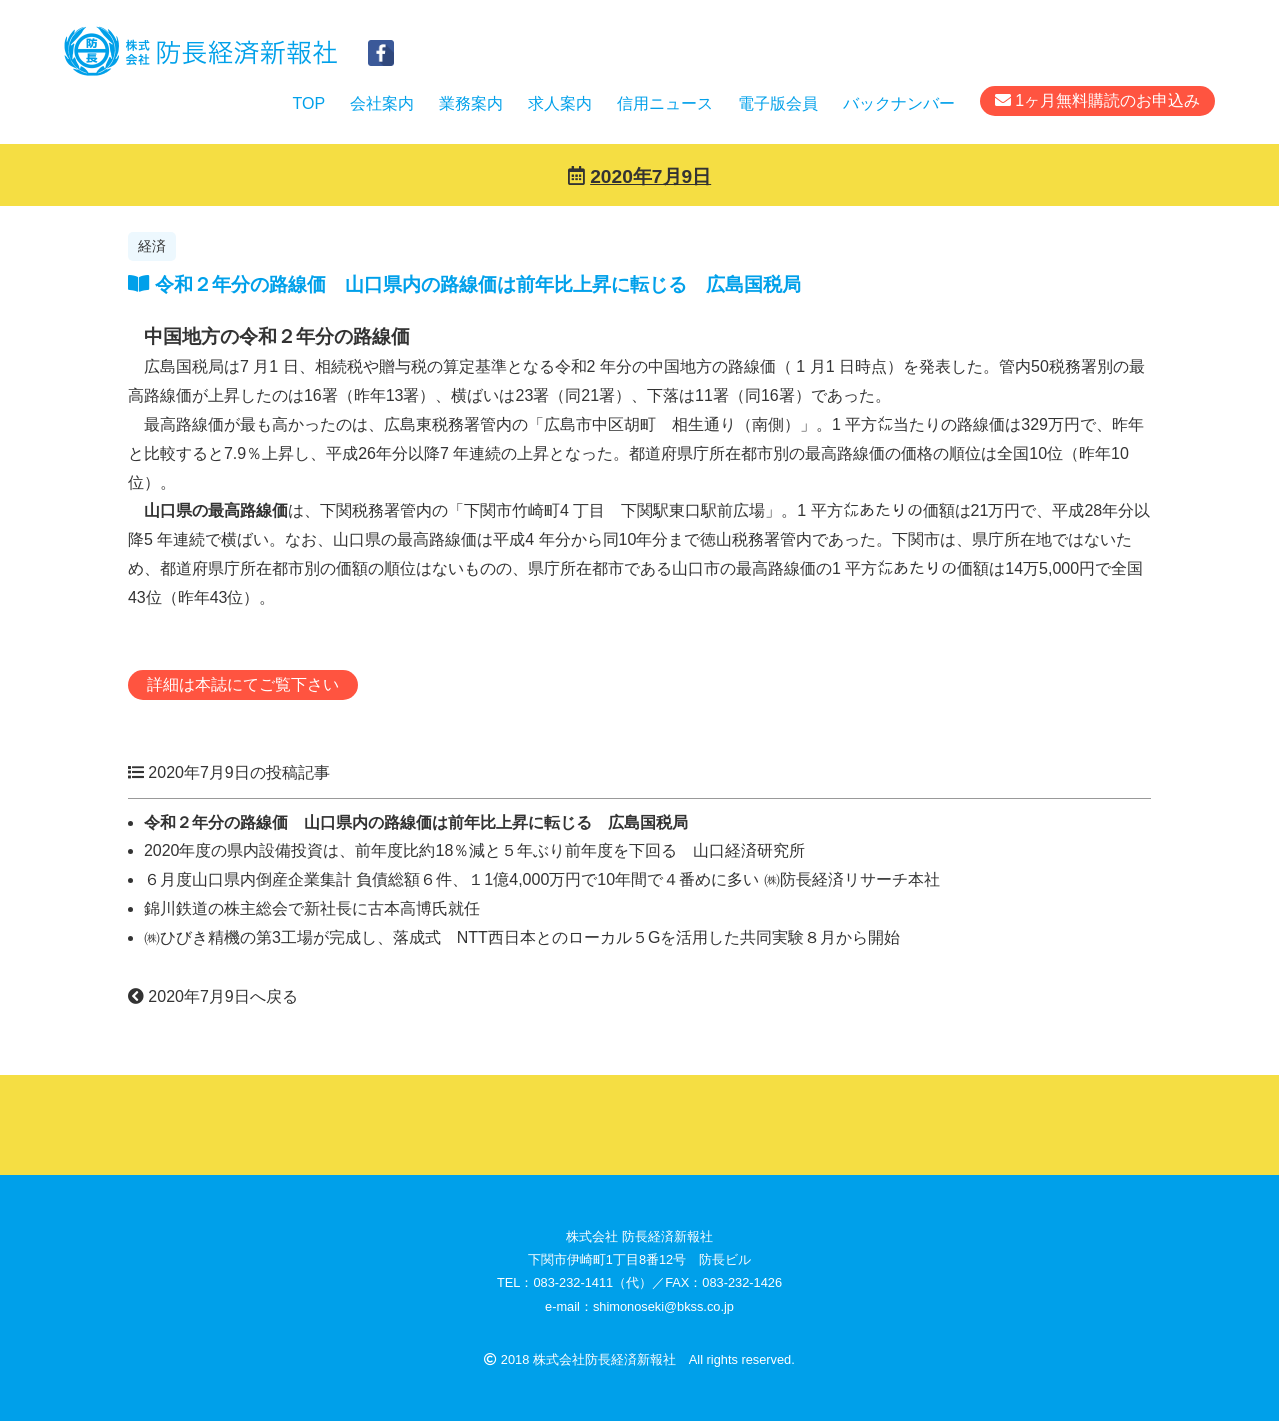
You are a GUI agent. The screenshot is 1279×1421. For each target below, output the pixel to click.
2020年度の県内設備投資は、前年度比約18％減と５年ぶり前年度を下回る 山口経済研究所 (474, 850)
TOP (308, 103)
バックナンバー (899, 103)
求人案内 (560, 103)
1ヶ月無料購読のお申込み (1097, 100)
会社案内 (382, 103)
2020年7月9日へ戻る (213, 996)
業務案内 (471, 103)
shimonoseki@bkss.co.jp (663, 1306)
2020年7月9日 (650, 176)
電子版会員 (778, 103)
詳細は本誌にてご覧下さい (243, 684)
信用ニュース (665, 103)
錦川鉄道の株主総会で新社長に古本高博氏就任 (312, 908)
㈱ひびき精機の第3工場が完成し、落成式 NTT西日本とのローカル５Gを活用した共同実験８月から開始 (522, 937)
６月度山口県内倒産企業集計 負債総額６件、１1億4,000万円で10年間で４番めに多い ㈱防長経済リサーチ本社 (542, 879)
